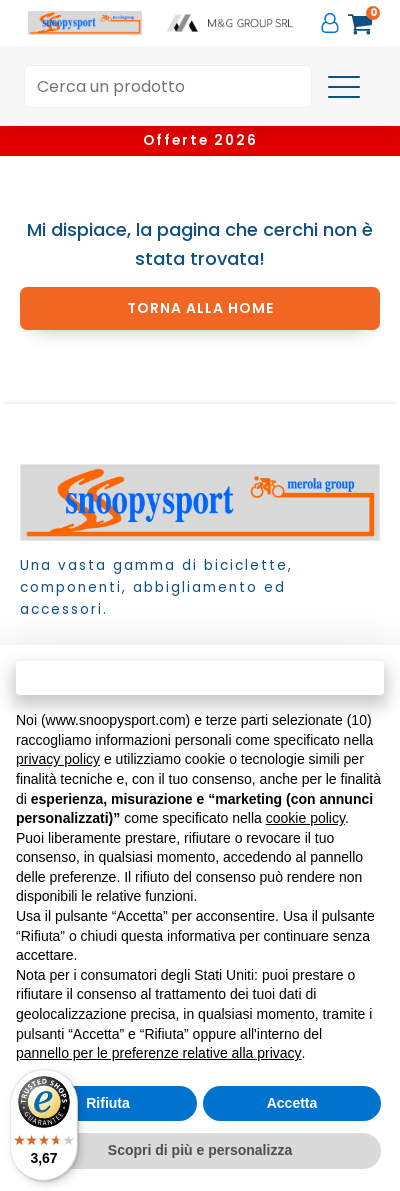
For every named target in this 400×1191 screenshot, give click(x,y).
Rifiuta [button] (108, 1103)
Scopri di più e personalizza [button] (200, 1150)
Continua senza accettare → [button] (199, 677)
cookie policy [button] (305, 818)
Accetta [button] (292, 1103)
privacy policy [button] (58, 759)
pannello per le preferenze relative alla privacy (159, 1053)
